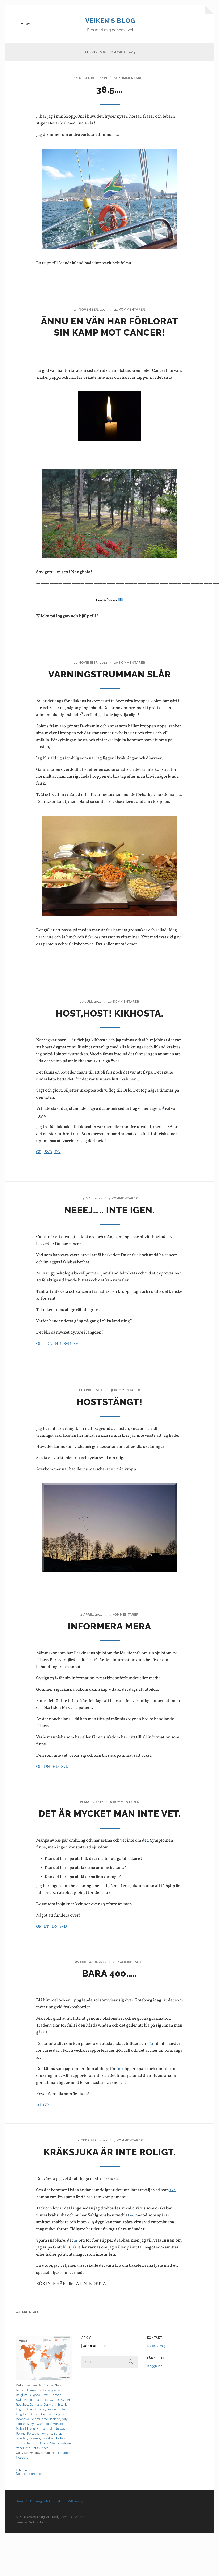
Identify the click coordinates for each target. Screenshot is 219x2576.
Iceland (55, 2430)
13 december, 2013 (89, 78)
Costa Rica (41, 2411)
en (132, 2227)
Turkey (20, 2454)
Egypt (20, 2420)
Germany (36, 2415)
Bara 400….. (109, 1984)
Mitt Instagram (78, 2512)
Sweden (21, 2449)
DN (58, 1152)
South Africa (40, 2459)
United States (49, 2454)
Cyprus (55, 2411)
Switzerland (24, 2411)
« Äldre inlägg (29, 2323)
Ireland (35, 2430)
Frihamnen (23, 2481)
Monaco (58, 2435)
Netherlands (44, 2440)
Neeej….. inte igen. (109, 1210)
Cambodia (44, 2435)
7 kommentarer (130, 2152)
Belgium (21, 2406)
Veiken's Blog (110, 20)
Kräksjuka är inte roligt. (109, 2163)
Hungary (58, 2425)
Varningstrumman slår (109, 674)
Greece (35, 2425)
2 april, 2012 (90, 1615)
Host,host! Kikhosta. (109, 1013)
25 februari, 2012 (89, 1973)
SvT (78, 1344)
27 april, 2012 (89, 1390)
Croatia (46, 2425)
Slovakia (47, 2449)
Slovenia (34, 2449)
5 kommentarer (124, 1199)
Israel (45, 2430)
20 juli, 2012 (89, 1002)
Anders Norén (37, 2533)
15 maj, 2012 (90, 1199)
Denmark (49, 2415)
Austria (48, 2396)
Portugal (33, 2444)
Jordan (20, 2435)
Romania (46, 2444)
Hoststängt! (109, 1401)
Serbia (58, 2444)
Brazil (45, 2406)
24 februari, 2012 (90, 2152)
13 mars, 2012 (90, 1802)
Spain (30, 2420)
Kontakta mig (156, 2357)
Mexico (30, 2440)
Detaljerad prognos (29, 2485)
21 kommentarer (131, 310)
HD (59, 1344)
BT (48, 1938)
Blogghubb (154, 2377)
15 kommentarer (126, 1390)
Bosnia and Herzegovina (43, 2401)
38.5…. (109, 90)
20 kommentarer (131, 663)
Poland (21, 2444)
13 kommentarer (130, 1973)
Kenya (31, 2435)
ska (172, 2201)
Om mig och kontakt (45, 2512)
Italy (64, 2430)
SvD (48, 1152)
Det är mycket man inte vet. (109, 1819)
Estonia (62, 2415)
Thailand (60, 2449)
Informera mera (109, 1626)
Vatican (65, 2454)
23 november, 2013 (89, 310)
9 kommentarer (126, 1802)
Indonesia (22, 2430)
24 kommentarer (130, 78)
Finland (40, 2420)
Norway (60, 2440)
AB (39, 2117)
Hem (19, 2512)
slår (151, 2055)
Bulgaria (34, 2406)
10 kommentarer (125, 1002)
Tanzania (32, 2454)
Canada (56, 2406)
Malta (20, 2440)
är (75, 2252)
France (51, 2420)
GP (39, 1152)
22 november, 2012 (89, 663)
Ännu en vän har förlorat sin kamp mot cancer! (109, 327)
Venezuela (23, 2459)
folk (120, 2080)
